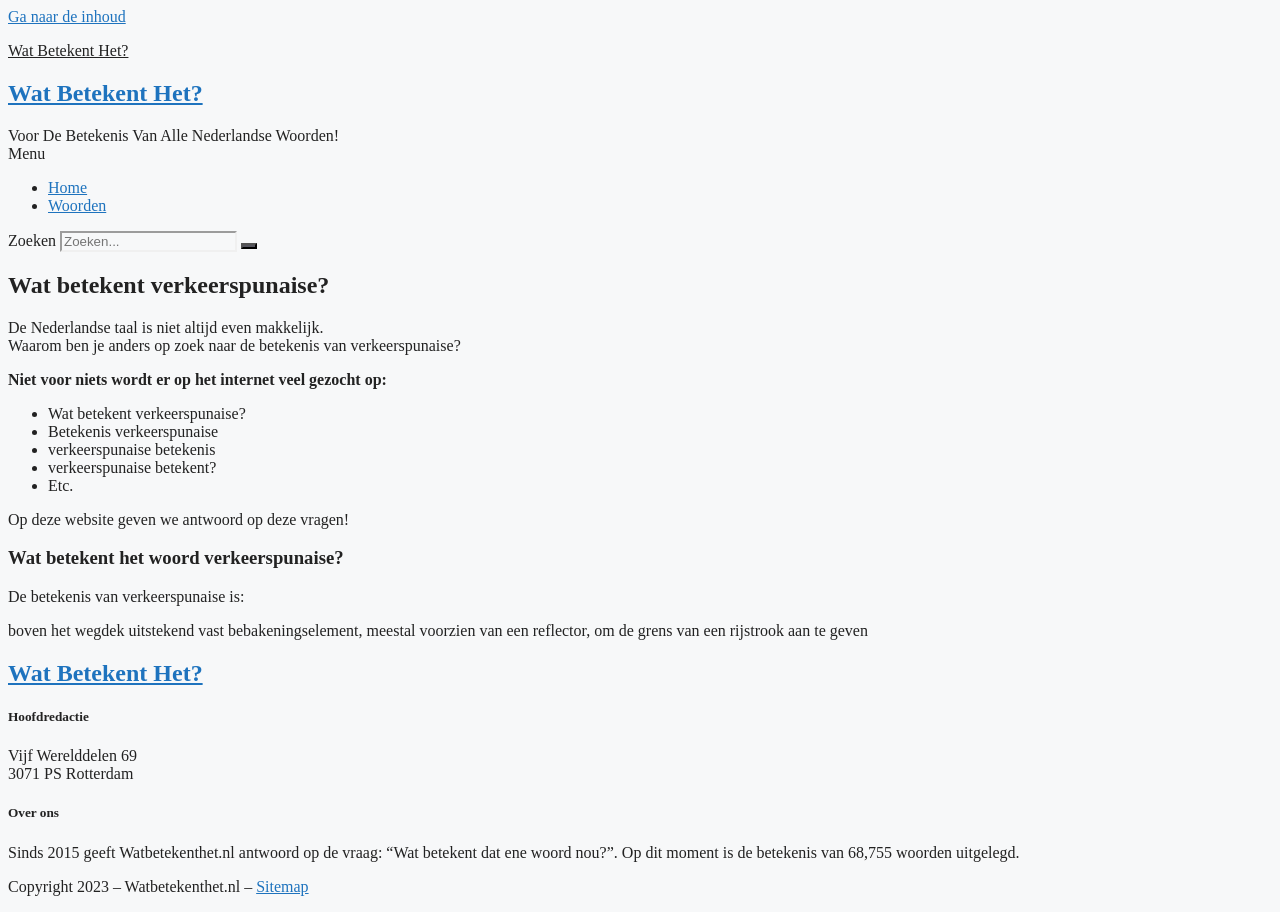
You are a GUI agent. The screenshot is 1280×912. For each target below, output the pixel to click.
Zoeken (32, 240)
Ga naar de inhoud (67, 16)
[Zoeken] (249, 246)
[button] (640, 154)
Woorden (77, 205)
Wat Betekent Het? (68, 50)
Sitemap (282, 886)
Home (67, 187)
